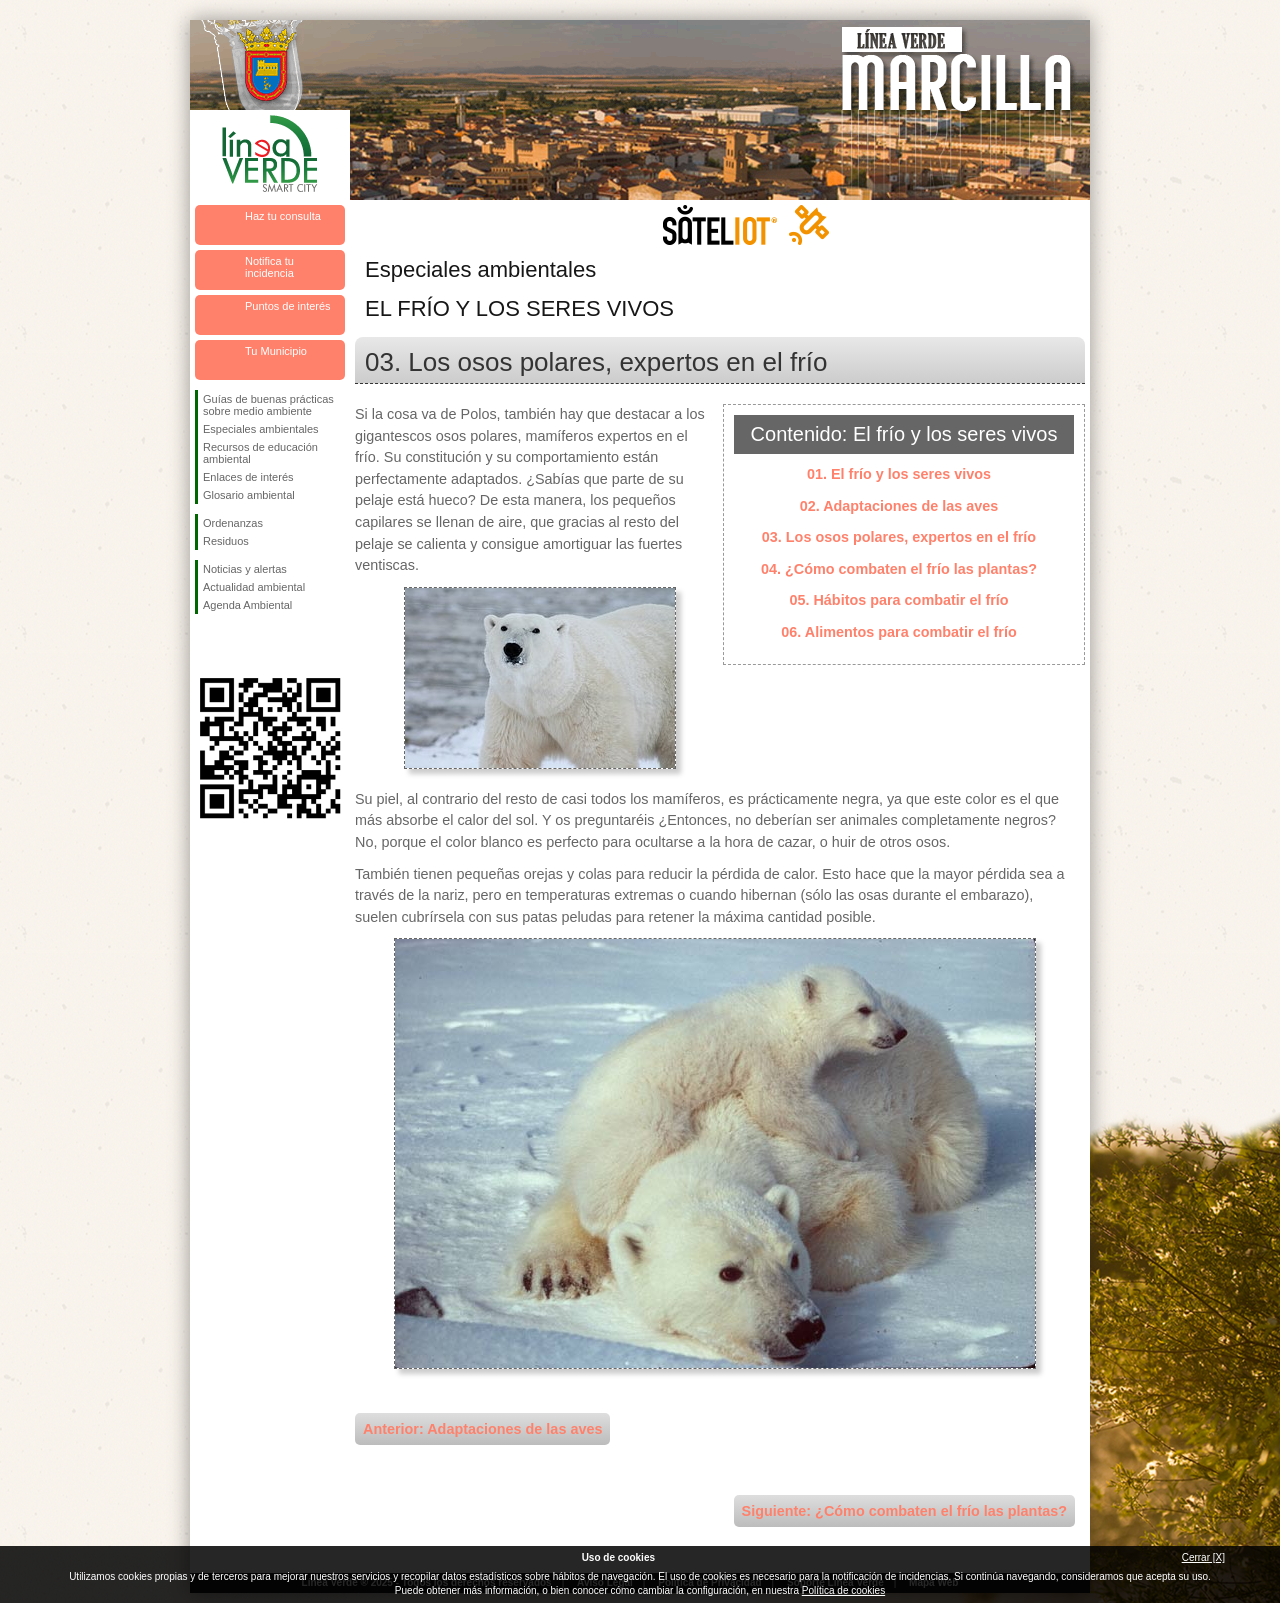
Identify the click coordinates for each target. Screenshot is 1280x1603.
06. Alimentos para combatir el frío (898, 632)
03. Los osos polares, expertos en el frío (899, 537)
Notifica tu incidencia (269, 267)
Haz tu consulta (283, 216)
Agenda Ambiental (247, 605)
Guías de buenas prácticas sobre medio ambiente (268, 405)
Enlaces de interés (248, 477)
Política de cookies (843, 1590)
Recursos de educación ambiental (260, 453)
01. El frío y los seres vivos (899, 474)
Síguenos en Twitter (240, 646)
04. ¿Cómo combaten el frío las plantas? (899, 569)
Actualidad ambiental (254, 587)
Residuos (226, 541)
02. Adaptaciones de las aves (899, 506)
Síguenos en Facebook (207, 646)
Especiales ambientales (261, 429)
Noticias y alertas (245, 569)
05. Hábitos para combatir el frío (898, 600)
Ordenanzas (233, 523)
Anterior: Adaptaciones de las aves (482, 1429)
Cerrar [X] (1203, 1557)
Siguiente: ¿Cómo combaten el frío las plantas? (904, 1511)
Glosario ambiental (249, 495)
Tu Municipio (276, 351)
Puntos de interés (288, 306)
